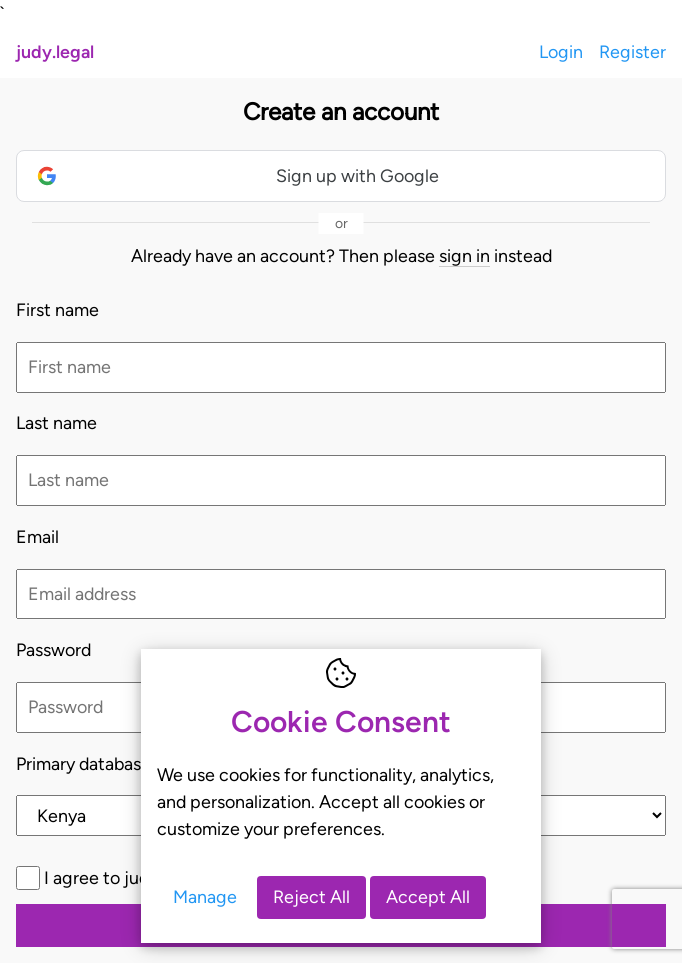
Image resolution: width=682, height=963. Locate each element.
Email (37, 536)
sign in (464, 255)
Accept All (428, 896)
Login (561, 51)
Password (53, 649)
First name (57, 309)
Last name (56, 422)
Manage (205, 896)
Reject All (311, 896)
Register (632, 51)
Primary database (83, 763)
